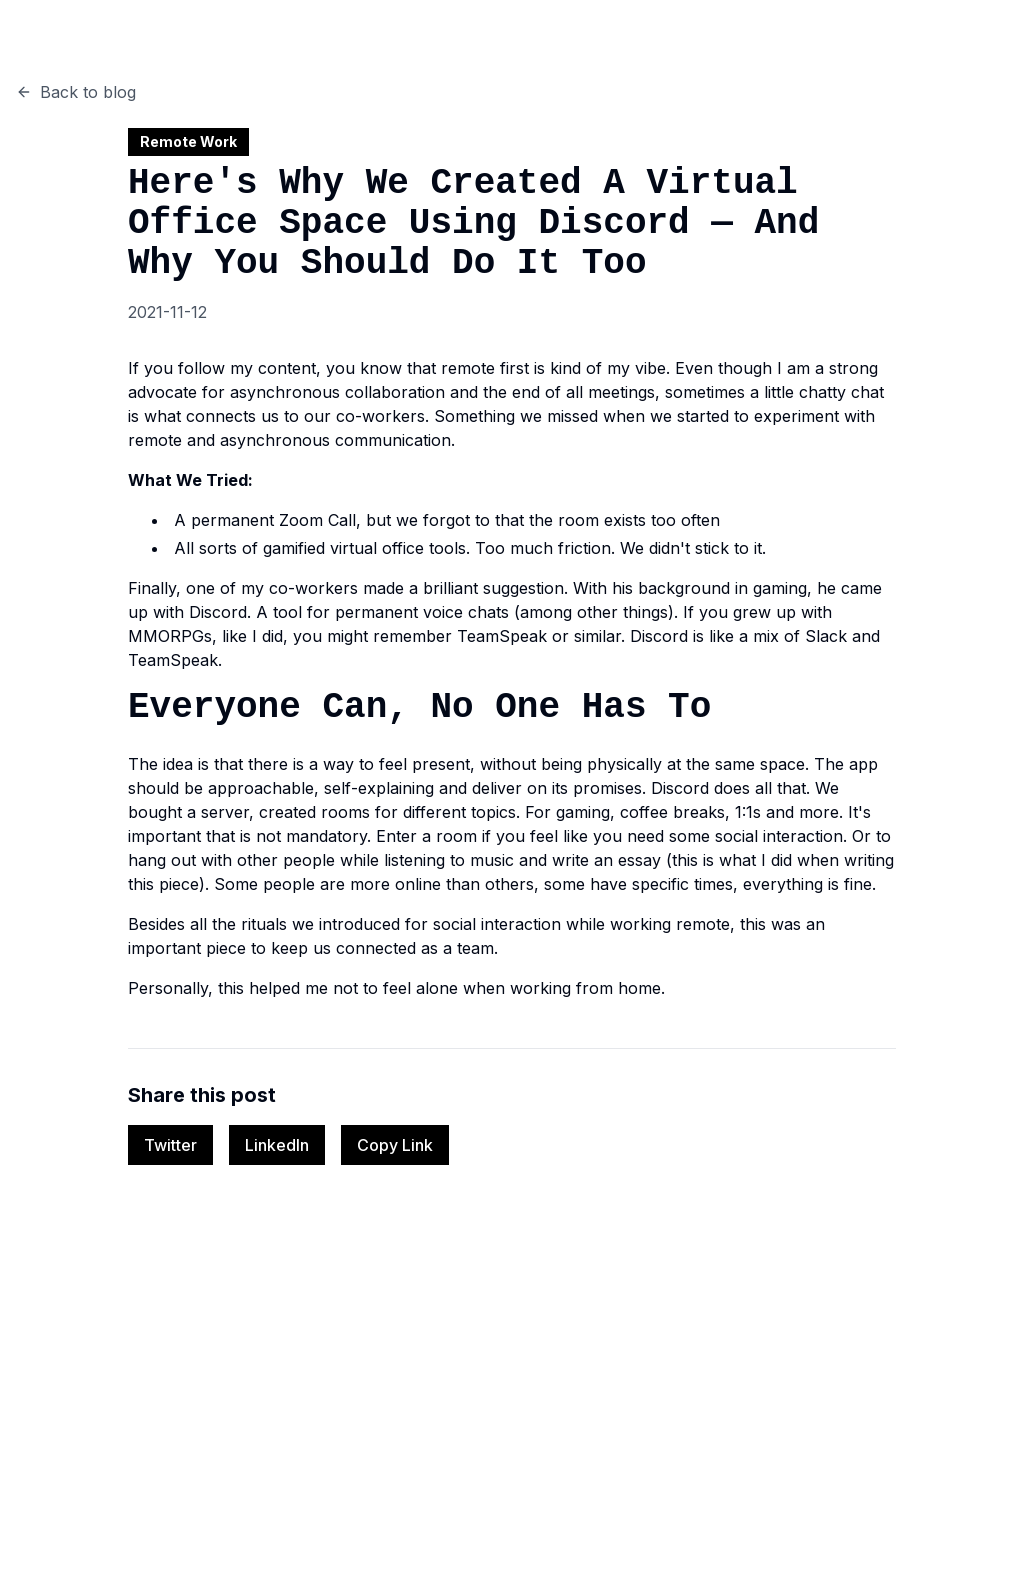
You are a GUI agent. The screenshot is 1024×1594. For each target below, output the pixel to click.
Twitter (170, 1145)
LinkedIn (277, 1145)
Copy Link (395, 1145)
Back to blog (76, 92)
